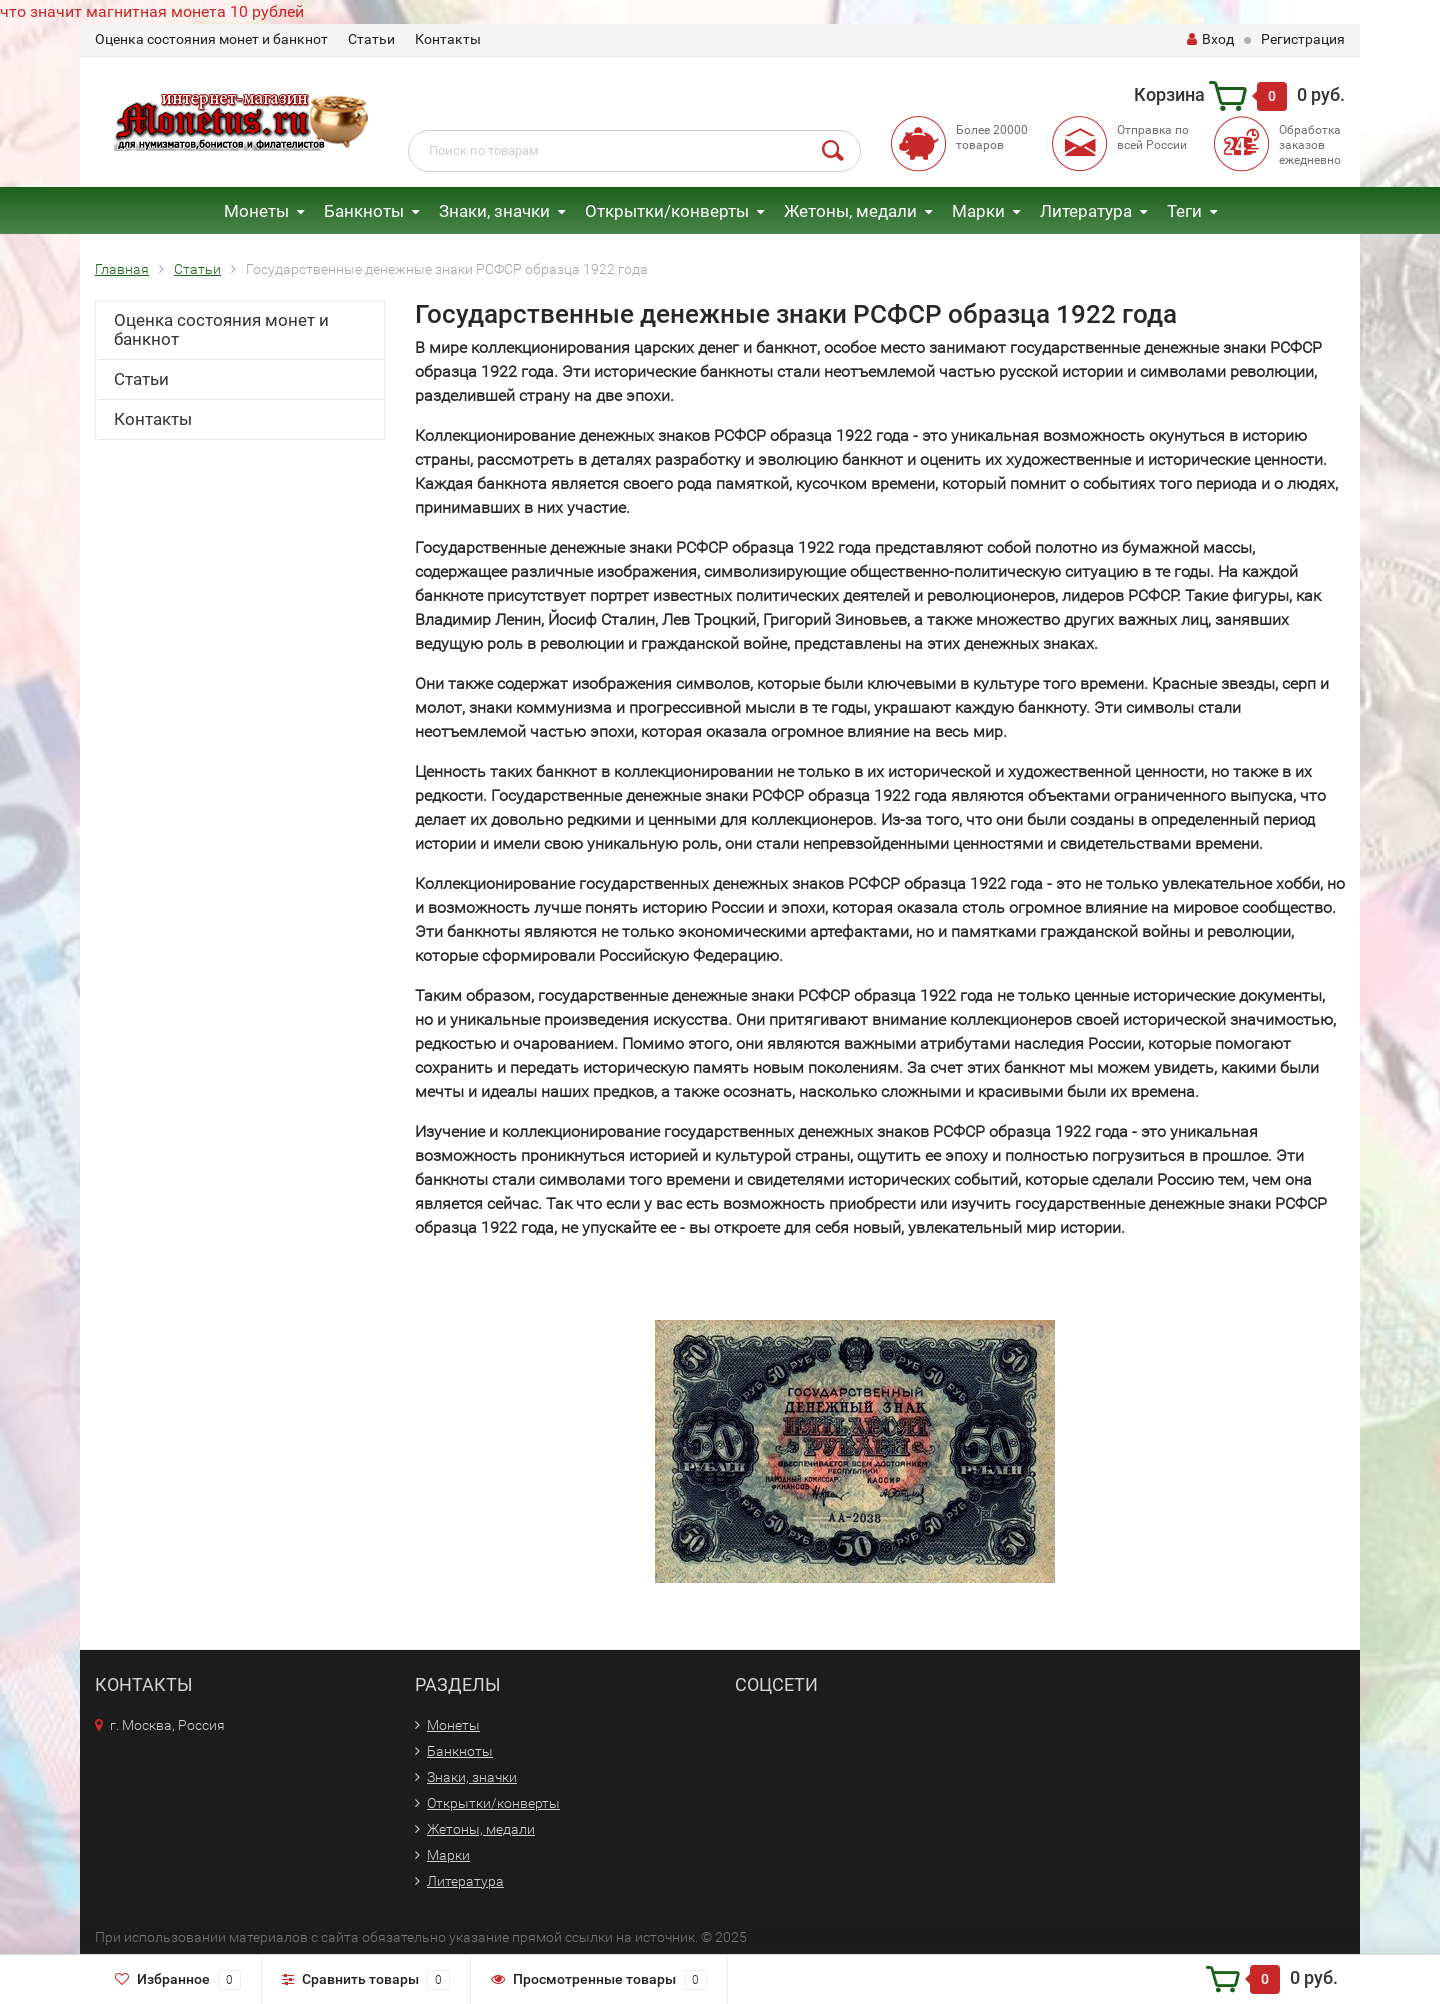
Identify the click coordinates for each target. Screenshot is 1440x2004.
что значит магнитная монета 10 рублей (152, 11)
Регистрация (1303, 39)
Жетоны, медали (850, 211)
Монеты (256, 211)
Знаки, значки (494, 211)
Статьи (371, 39)
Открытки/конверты (667, 211)
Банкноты (364, 211)
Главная (122, 269)
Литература (1086, 211)
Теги (1184, 211)
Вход (1210, 39)
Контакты (448, 39)
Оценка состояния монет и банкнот (211, 39)
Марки (978, 211)
